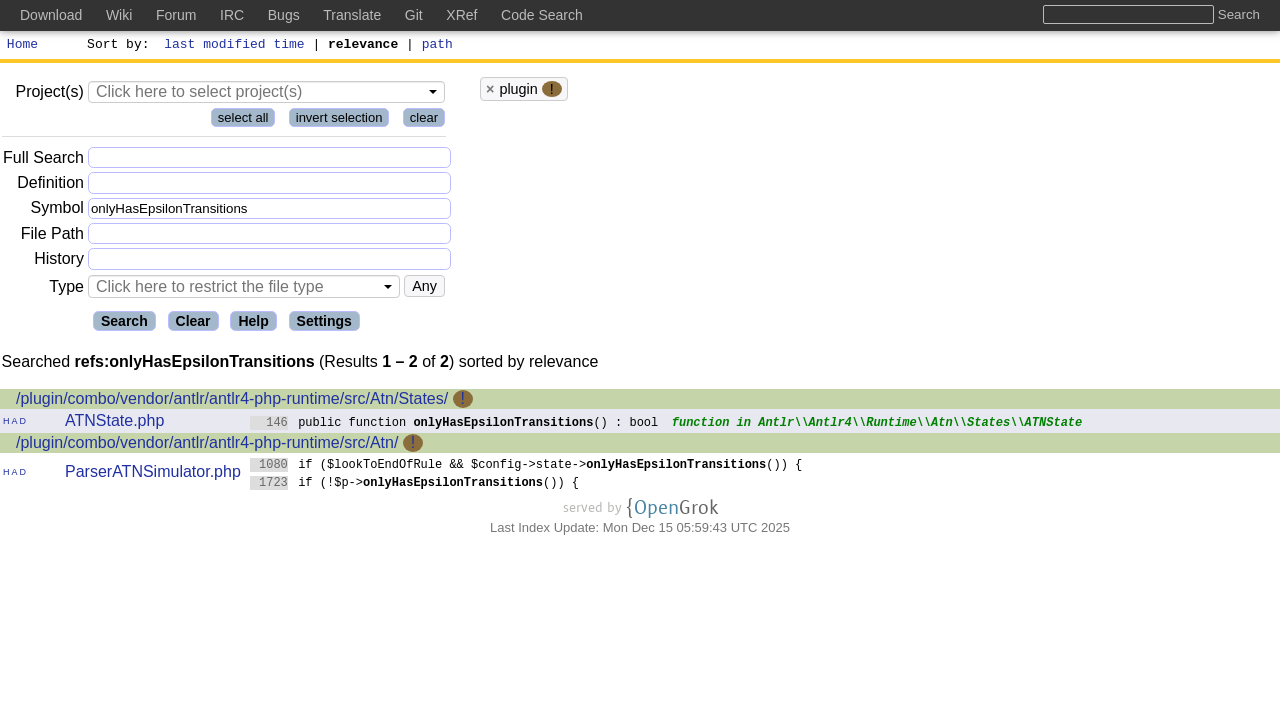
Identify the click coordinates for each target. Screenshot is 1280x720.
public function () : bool (454, 424)
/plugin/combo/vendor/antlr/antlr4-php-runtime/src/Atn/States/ (232, 401)
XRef (461, 15)
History (59, 261)
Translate (352, 15)
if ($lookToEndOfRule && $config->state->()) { (526, 466)
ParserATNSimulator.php (153, 474)
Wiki (119, 15)
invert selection (339, 120)
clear (424, 120)
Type (66, 289)
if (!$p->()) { (415, 484)
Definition (50, 185)
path (437, 46)
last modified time (235, 46)
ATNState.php (114, 423)
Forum (176, 15)
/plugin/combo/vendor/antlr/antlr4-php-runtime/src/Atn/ (207, 445)
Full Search (43, 160)
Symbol (57, 211)
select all (243, 120)
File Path (52, 236)
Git (414, 15)
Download (51, 15)
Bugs (284, 15)
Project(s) (49, 94)
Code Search (542, 15)
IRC (232, 15)
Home (22, 46)
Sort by (115, 46)
